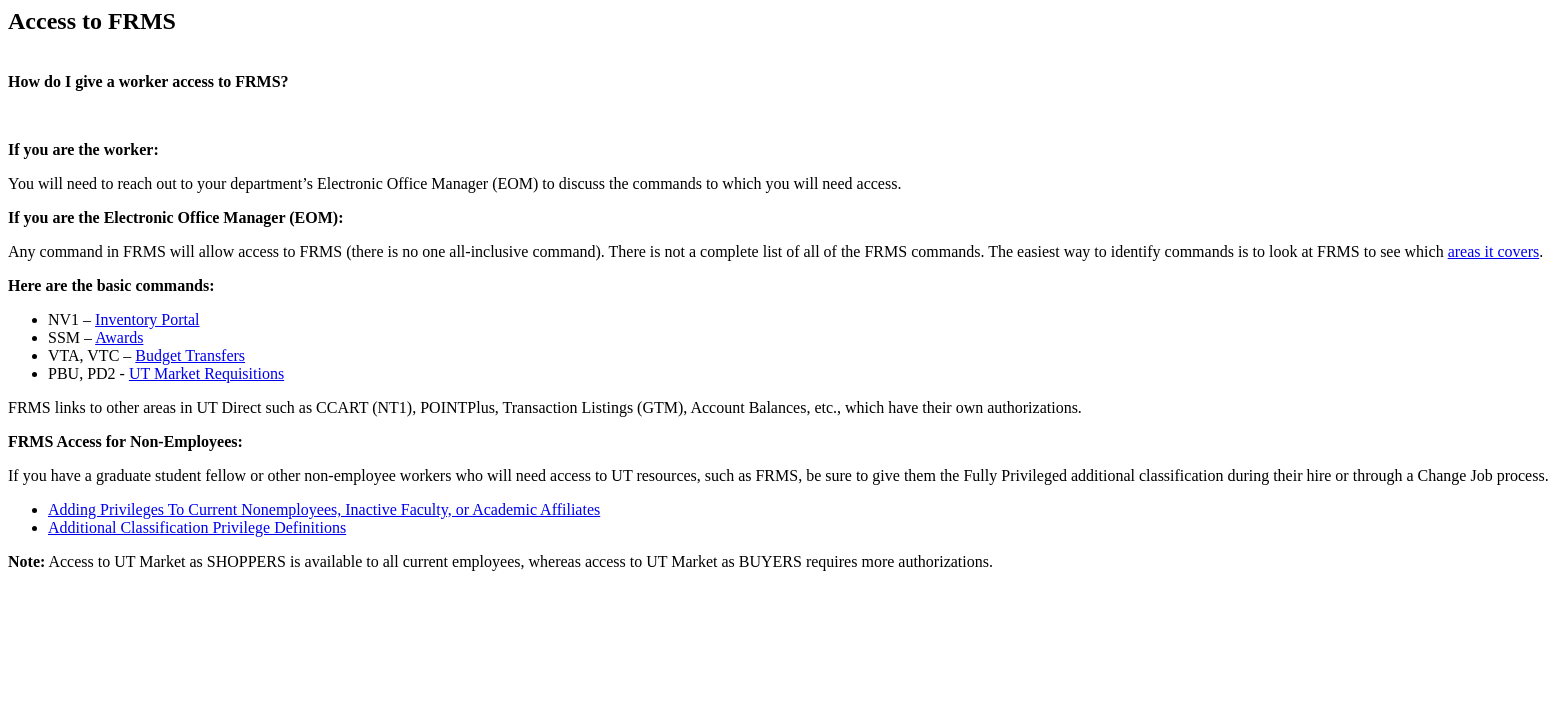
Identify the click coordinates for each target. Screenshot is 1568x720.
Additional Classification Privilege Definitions (197, 527)
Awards (119, 337)
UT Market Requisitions (206, 373)
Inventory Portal (147, 319)
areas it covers (1494, 251)
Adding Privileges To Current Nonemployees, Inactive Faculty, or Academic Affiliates (324, 509)
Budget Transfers (190, 355)
